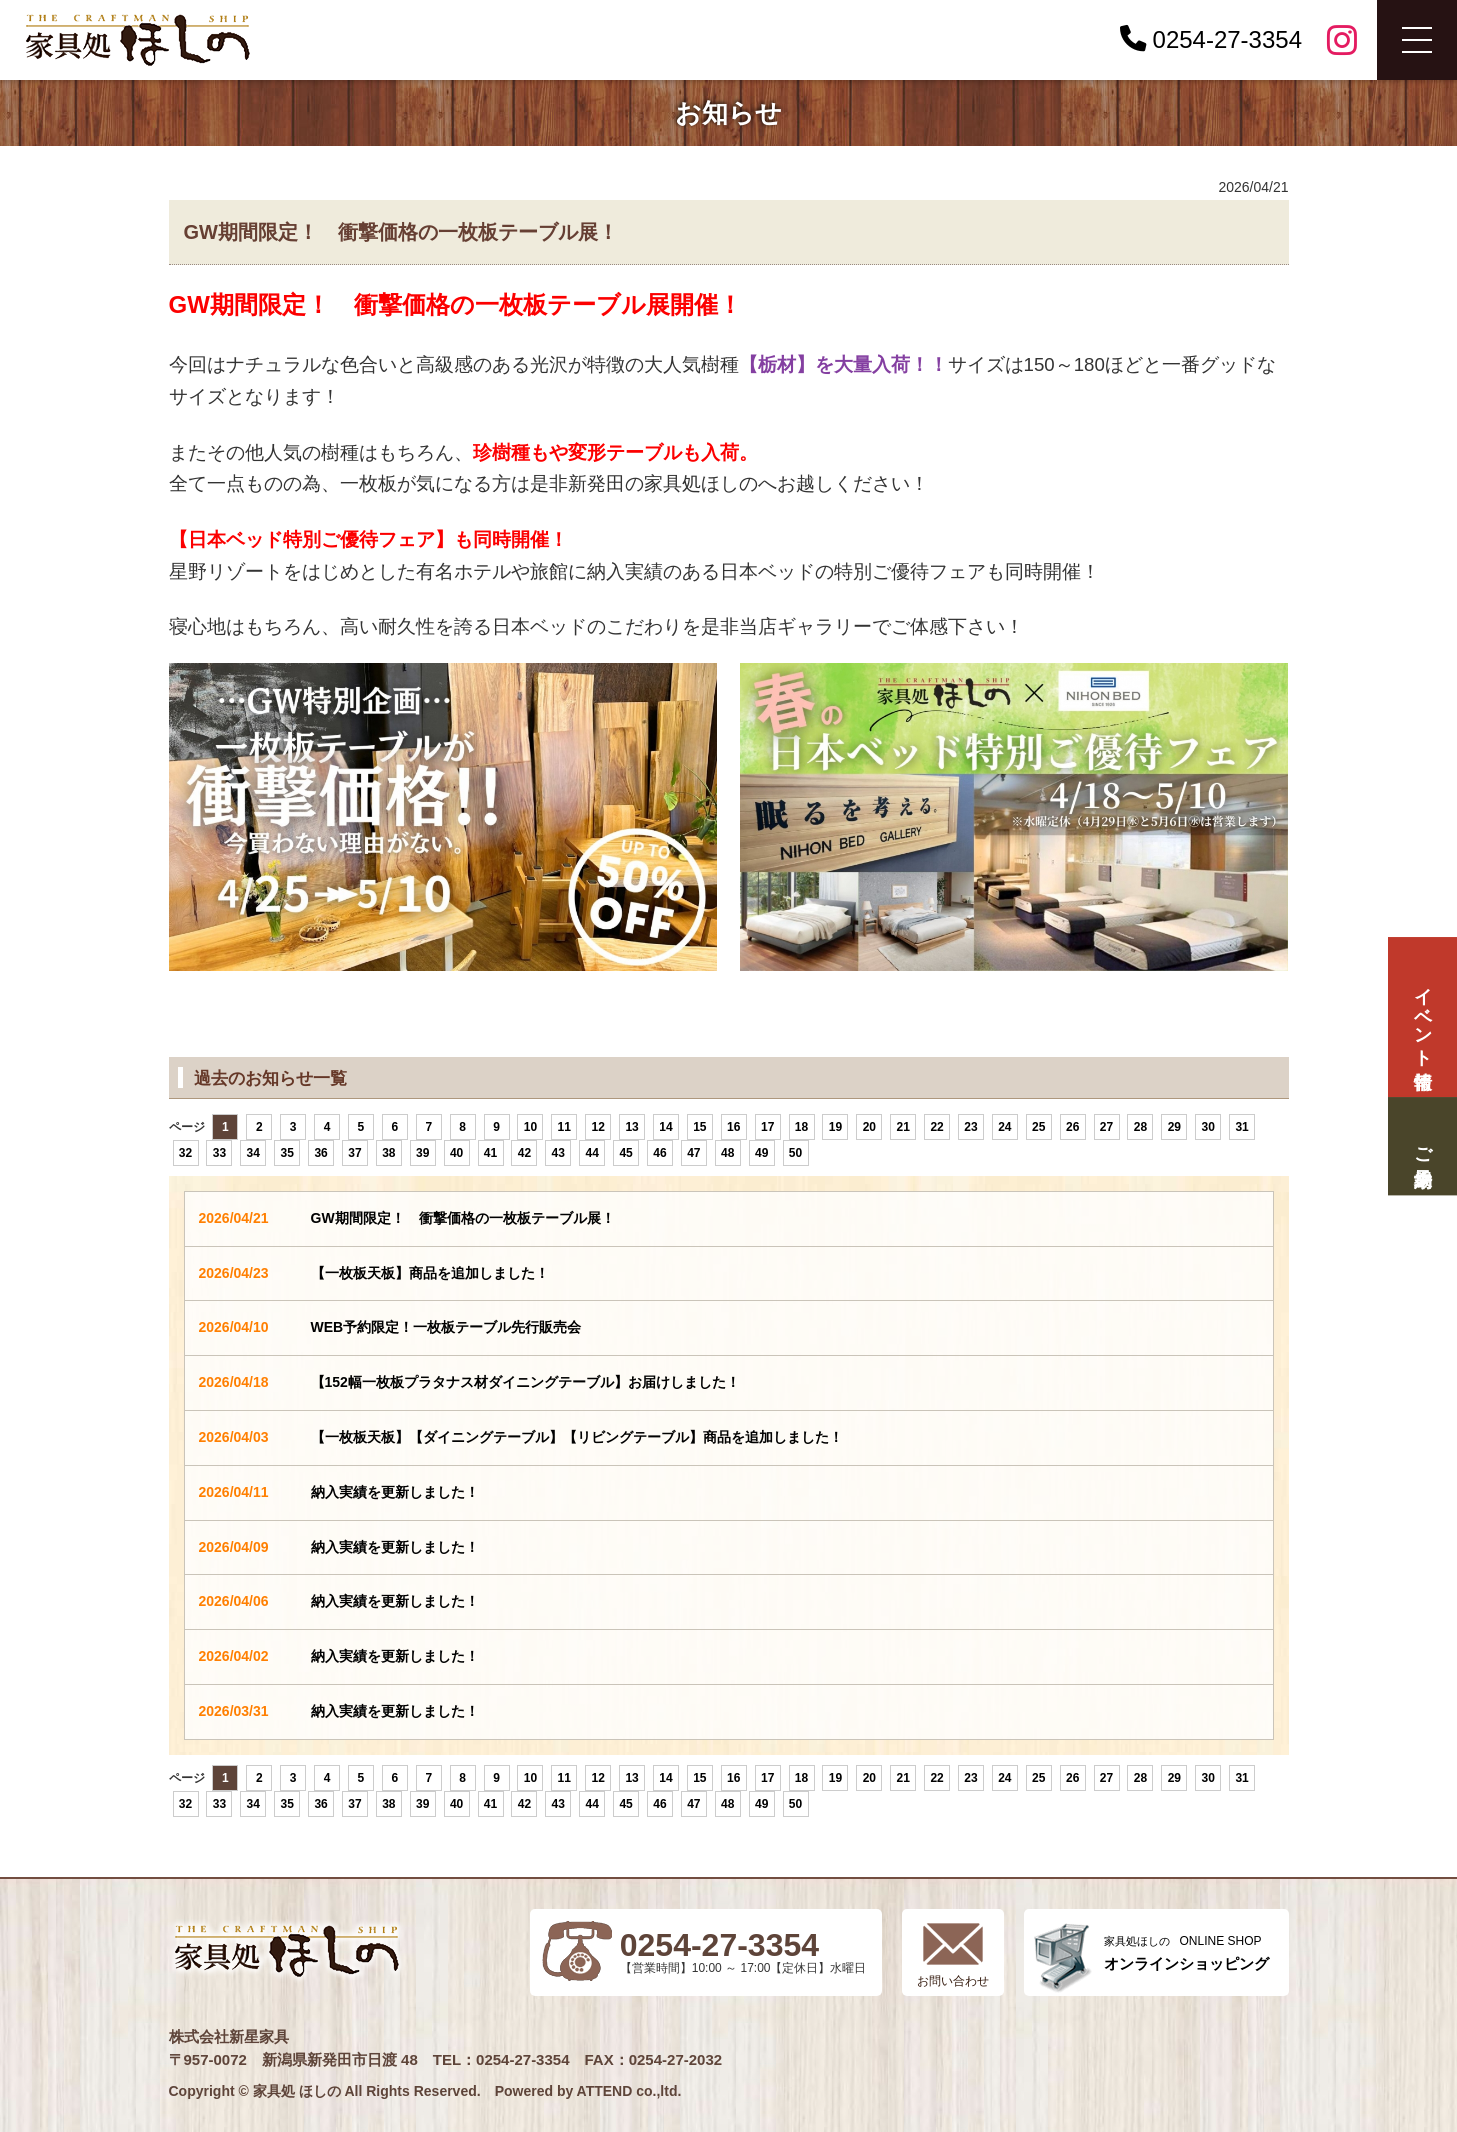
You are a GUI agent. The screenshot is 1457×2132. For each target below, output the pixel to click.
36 (320, 1153)
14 (665, 1127)
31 (1241, 1127)
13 (631, 1127)
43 (558, 1153)
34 (253, 1153)
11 (564, 1127)
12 (598, 1127)
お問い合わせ (953, 1981)
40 (456, 1153)
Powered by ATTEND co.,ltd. (588, 2091)
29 (1174, 1127)
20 (869, 1127)
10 (530, 1127)
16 (733, 1127)
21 (903, 1127)
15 (699, 1127)
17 (767, 1127)
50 (795, 1153)
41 (490, 1153)
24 (1004, 1127)
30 (1208, 1127)
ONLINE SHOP (1186, 1953)
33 (219, 1153)
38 (388, 1153)
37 (354, 1153)
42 (524, 1153)
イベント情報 (1422, 1017)
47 (693, 1153)
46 (659, 1153)
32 (185, 1153)
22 (936, 1127)
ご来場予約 (1422, 1145)
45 (625, 1153)
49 (761, 1153)
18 (801, 1127)
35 (286, 1153)
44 (592, 1153)
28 (1140, 1127)
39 (422, 1153)
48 (727, 1153)
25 (1038, 1127)
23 (970, 1127)
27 (1106, 1127)
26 (1072, 1127)
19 (835, 1127)
